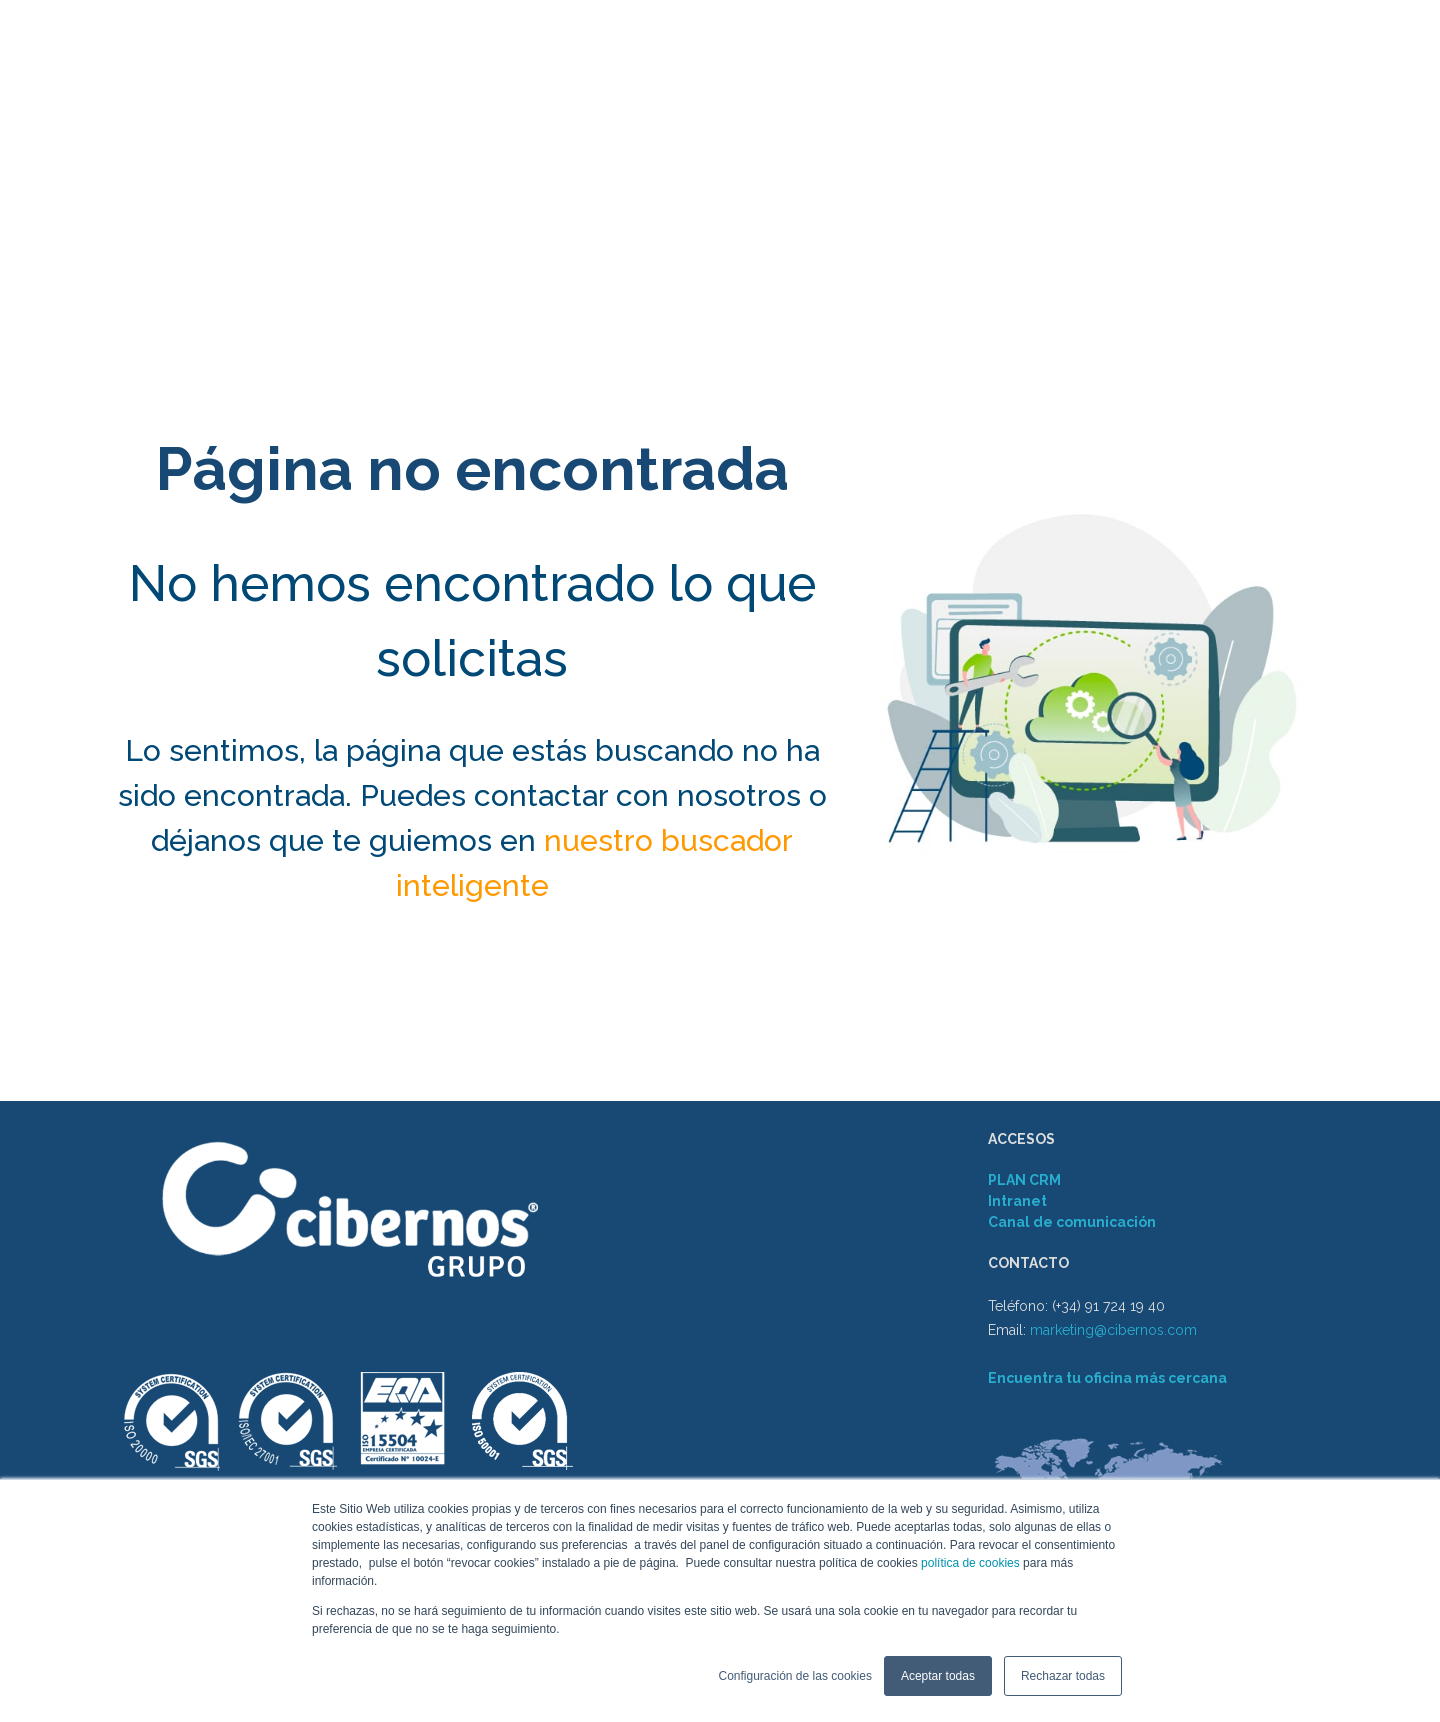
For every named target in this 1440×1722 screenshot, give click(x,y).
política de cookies (969, 1563)
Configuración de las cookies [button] (794, 1676)
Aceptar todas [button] (938, 1676)
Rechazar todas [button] (1063, 1676)
